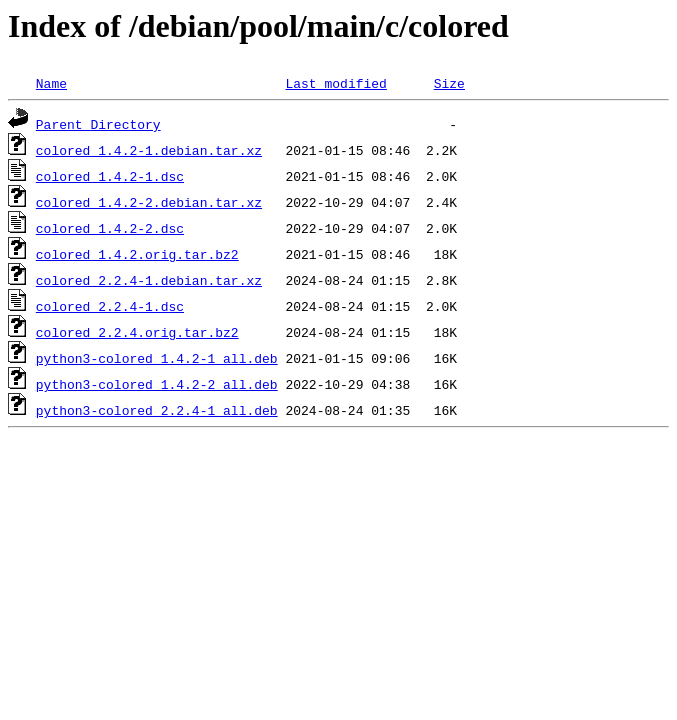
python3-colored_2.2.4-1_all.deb (157, 410)
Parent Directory (98, 124)
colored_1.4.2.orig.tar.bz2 (137, 254)
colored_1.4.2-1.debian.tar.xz (149, 150)
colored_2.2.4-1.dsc (110, 306)
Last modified (335, 83)
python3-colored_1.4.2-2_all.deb (157, 384)
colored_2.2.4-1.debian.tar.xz (149, 280)
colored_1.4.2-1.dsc (110, 176)
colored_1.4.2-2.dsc (110, 228)
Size (449, 83)
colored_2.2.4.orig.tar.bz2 (137, 332)
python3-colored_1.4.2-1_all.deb (157, 358)
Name (51, 83)
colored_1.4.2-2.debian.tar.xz (149, 202)
